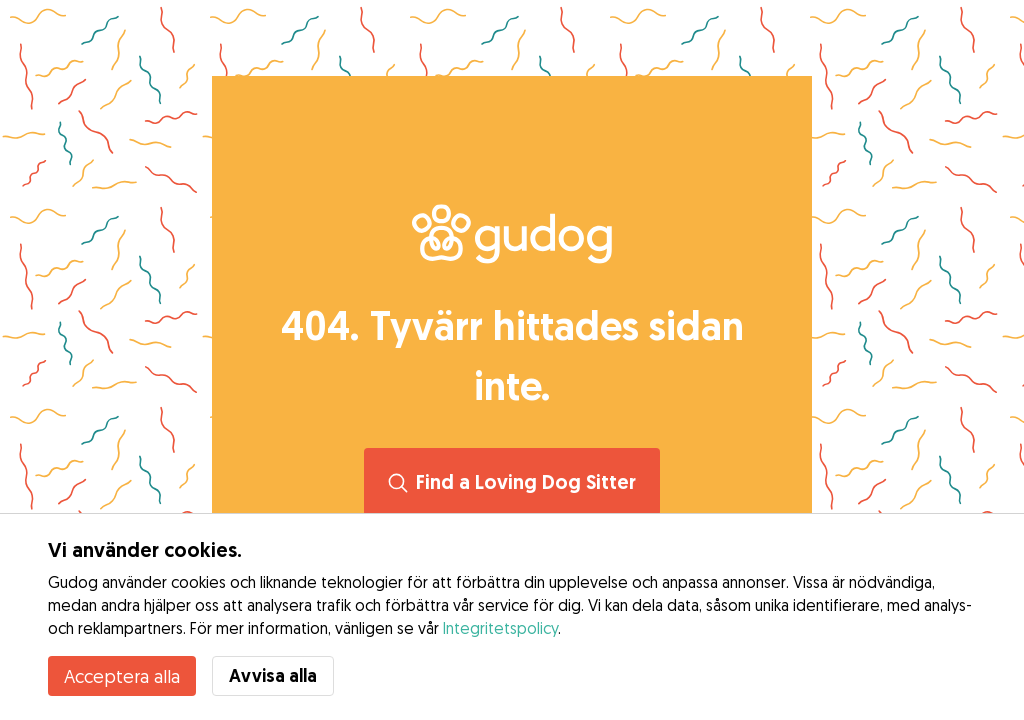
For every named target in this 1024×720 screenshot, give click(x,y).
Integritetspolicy (500, 628)
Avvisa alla (273, 675)
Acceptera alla (122, 676)
